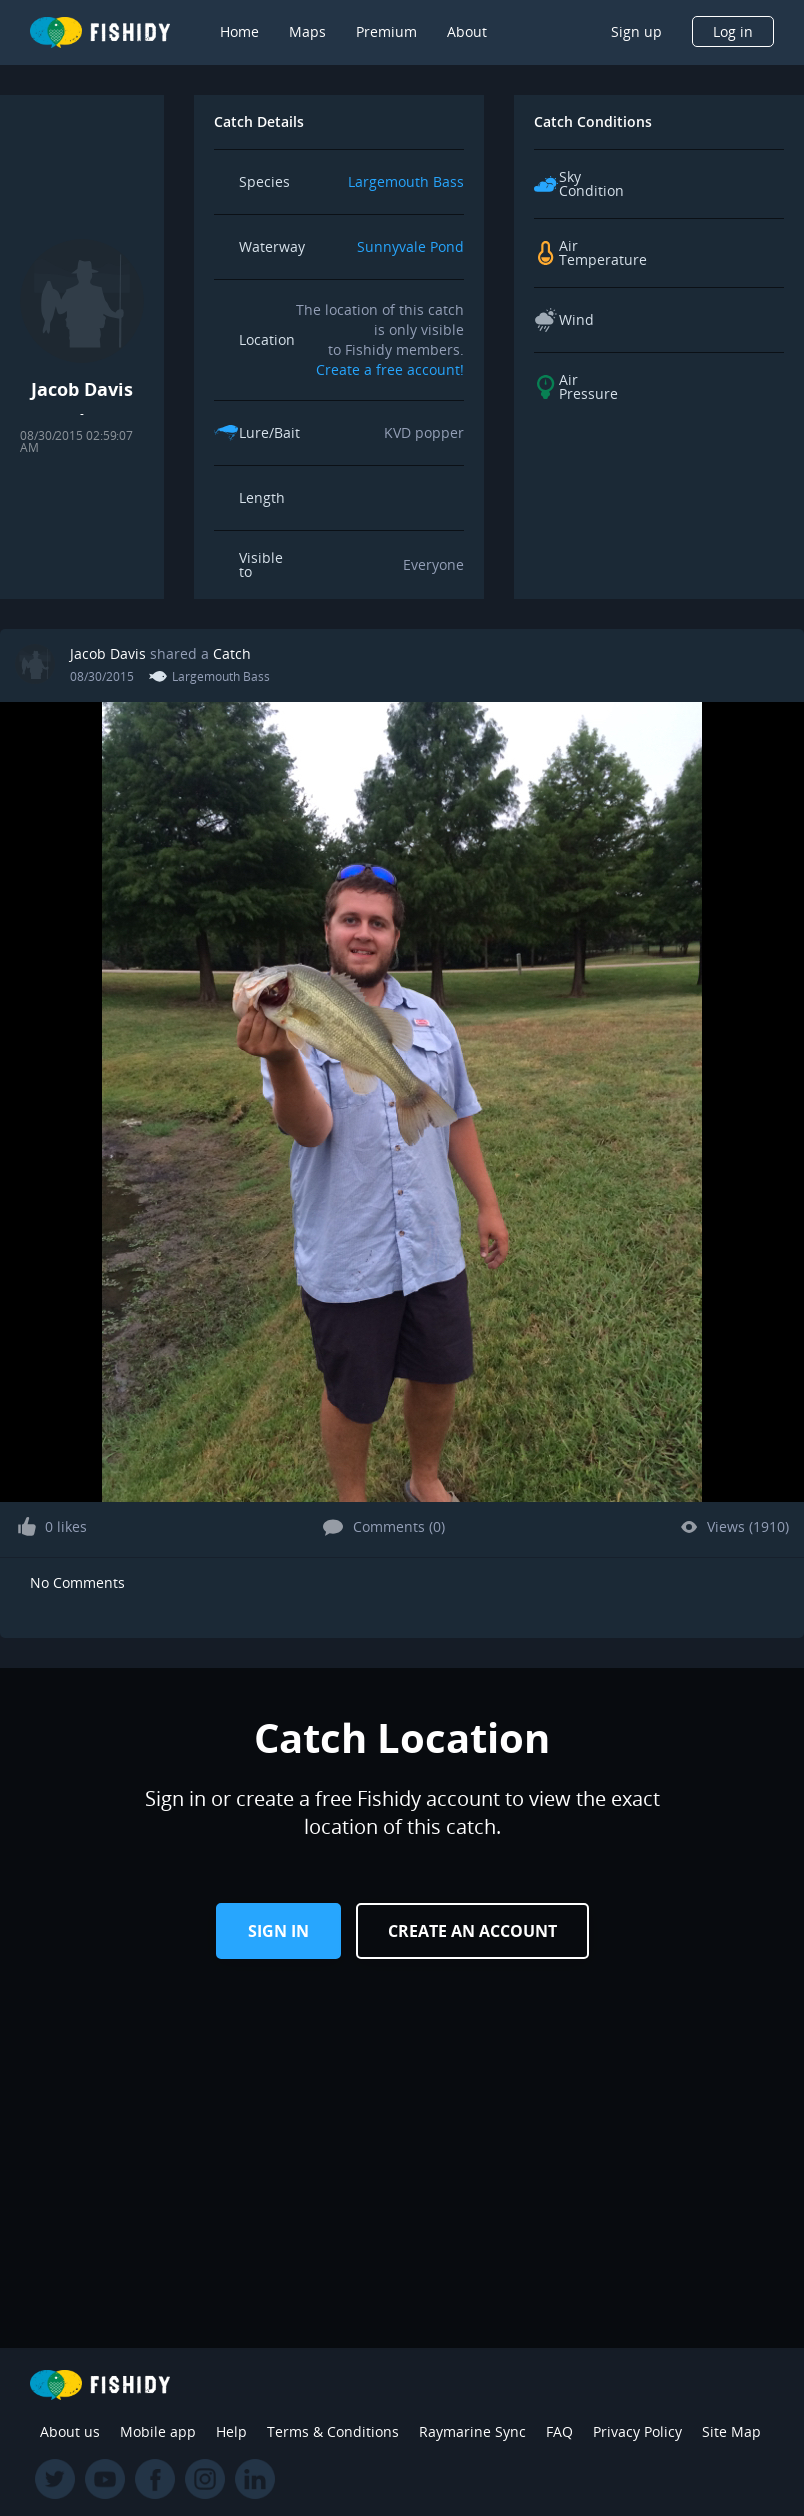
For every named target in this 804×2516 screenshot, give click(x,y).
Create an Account (472, 1931)
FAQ (559, 2431)
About (467, 31)
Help (231, 2431)
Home (239, 31)
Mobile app (158, 2431)
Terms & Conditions (333, 2431)
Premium (386, 31)
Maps (307, 31)
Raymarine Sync (472, 2431)
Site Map (731, 2431)
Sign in (278, 1931)
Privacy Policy (637, 2431)
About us (70, 2431)
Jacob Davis (108, 653)
